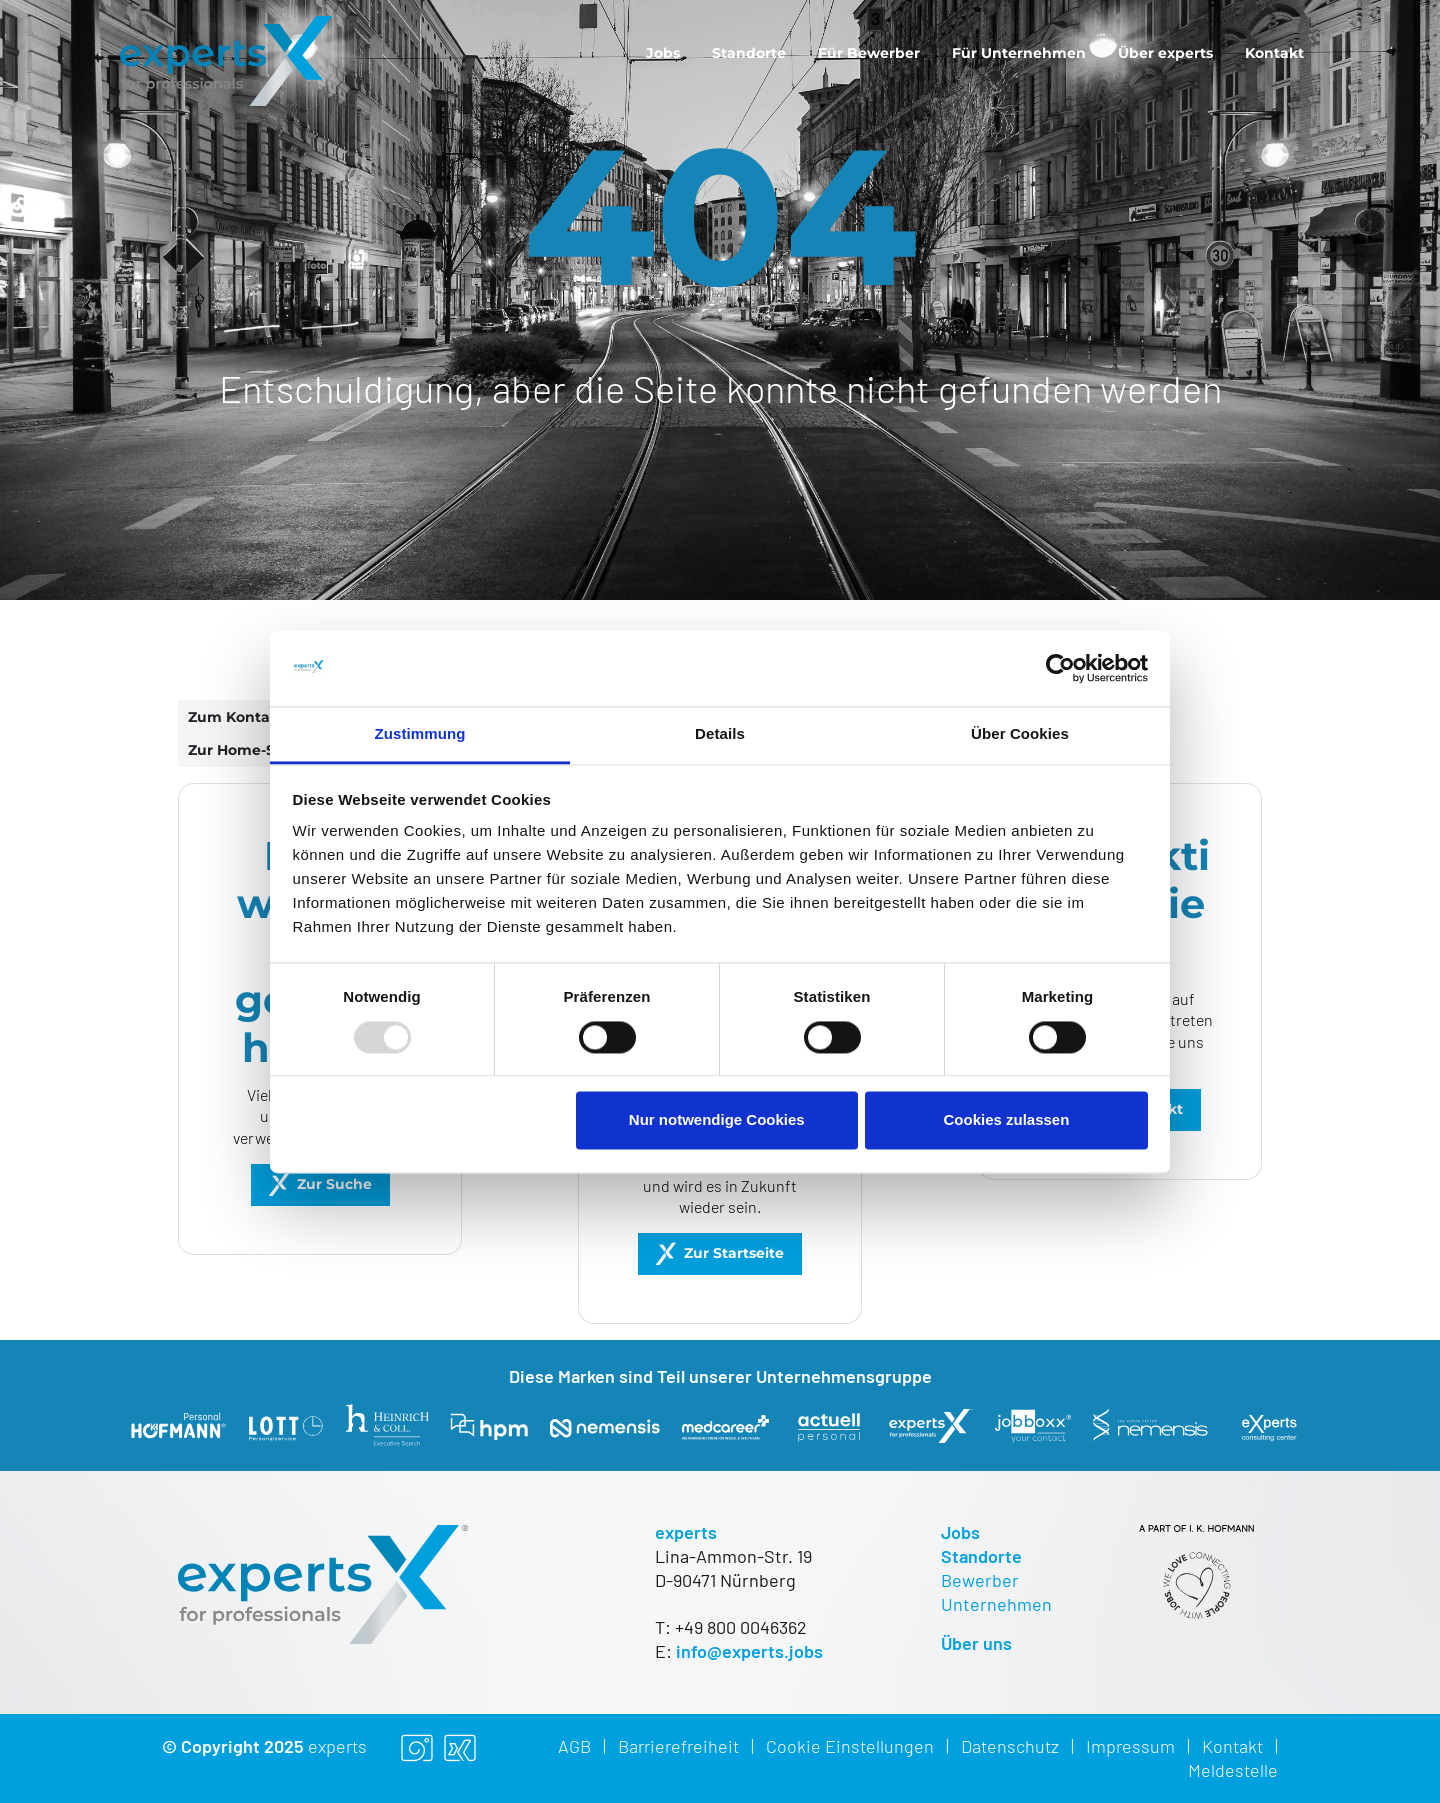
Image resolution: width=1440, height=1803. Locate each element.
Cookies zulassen (1006, 1120)
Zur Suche (334, 1184)
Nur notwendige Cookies (717, 1120)
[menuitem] (663, 53)
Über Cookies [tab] (1020, 734)
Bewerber (980, 1580)
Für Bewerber (869, 53)
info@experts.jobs (749, 1651)
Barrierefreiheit (678, 1746)
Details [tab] (720, 734)
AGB (574, 1746)
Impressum (1130, 1746)
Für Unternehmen (1019, 53)
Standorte (749, 53)
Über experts (1165, 53)
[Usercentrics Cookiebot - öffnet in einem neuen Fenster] (1060, 668)
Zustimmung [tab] (420, 734)
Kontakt (1274, 53)
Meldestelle (1233, 1770)
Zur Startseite (734, 1253)
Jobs (663, 53)
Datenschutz (1010, 1746)
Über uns (976, 1643)
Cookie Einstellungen (850, 1746)
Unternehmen (996, 1604)
